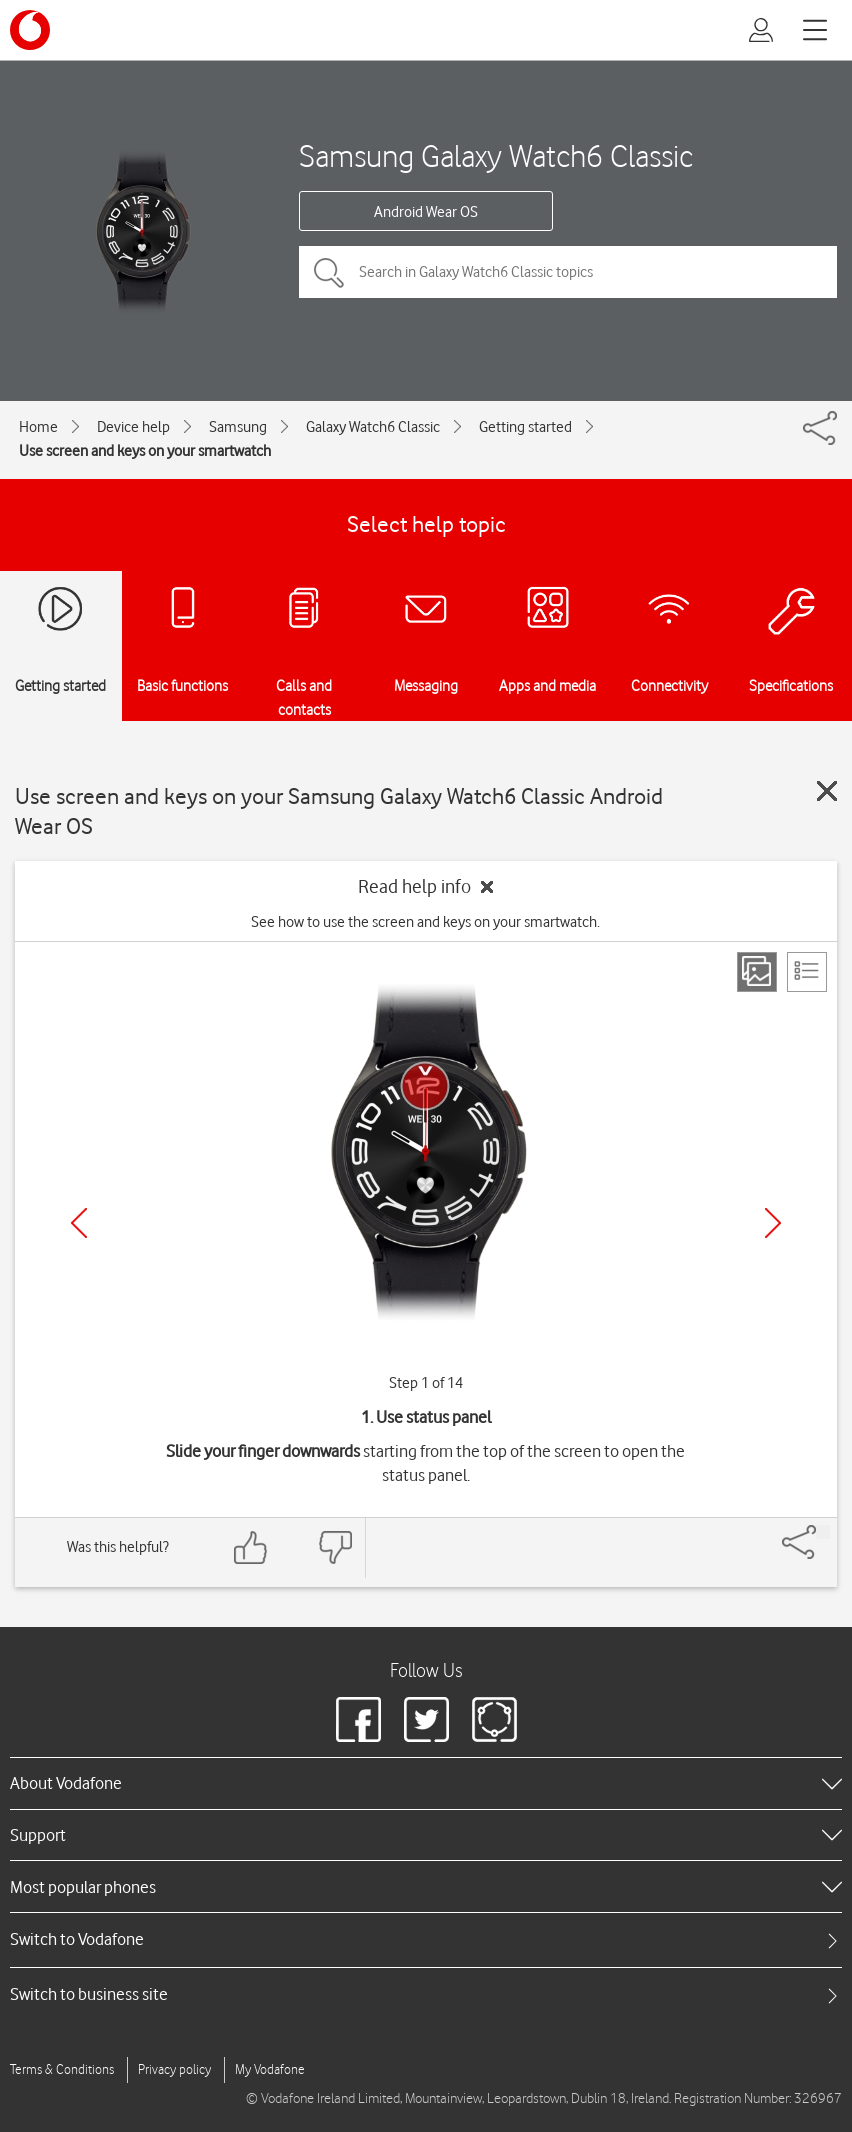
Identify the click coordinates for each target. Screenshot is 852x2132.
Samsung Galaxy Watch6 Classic (496, 155)
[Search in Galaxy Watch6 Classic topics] (568, 272)
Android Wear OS (426, 212)
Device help (133, 427)
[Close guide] (827, 791)
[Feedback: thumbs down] (335, 1547)
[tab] (426, 1939)
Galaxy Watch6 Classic (373, 427)
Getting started (525, 427)
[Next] (773, 1223)
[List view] (807, 972)
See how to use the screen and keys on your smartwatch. (425, 922)
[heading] (426, 1783)
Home (38, 427)
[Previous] (79, 1223)
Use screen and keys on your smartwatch (145, 451)
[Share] (823, 1532)
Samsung (238, 427)
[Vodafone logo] (30, 30)
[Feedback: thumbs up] (251, 1547)
